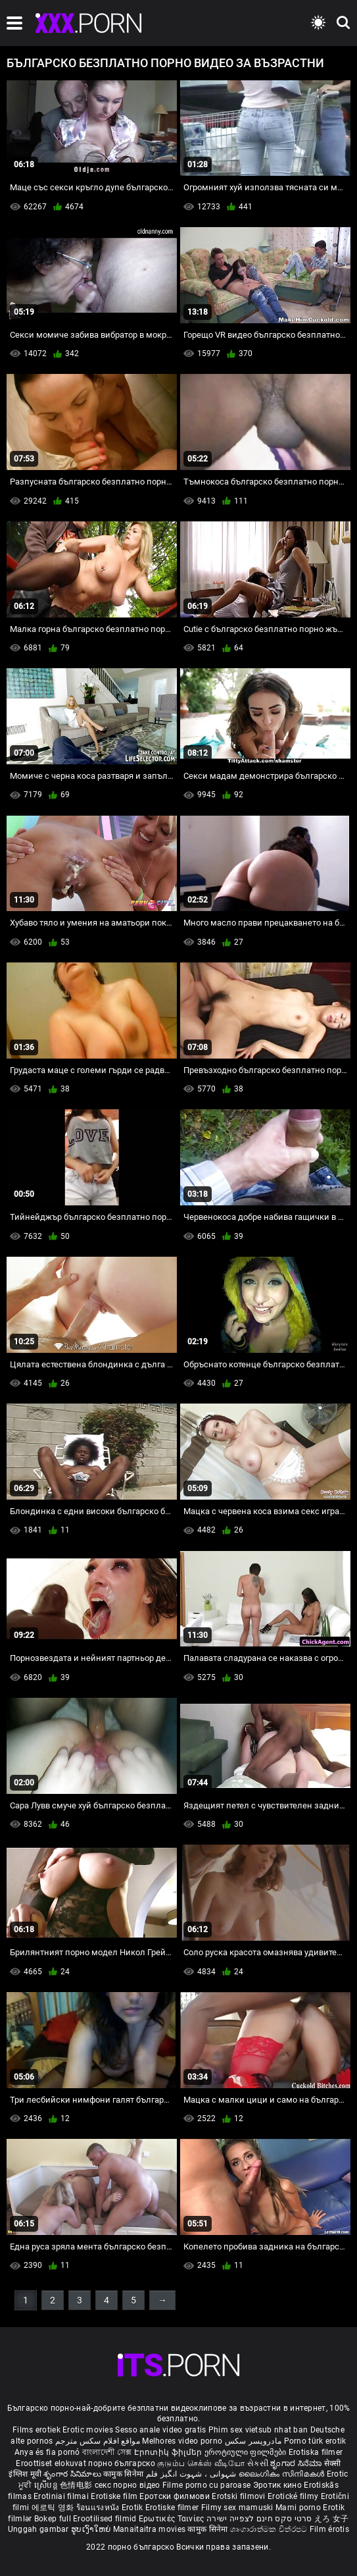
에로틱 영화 (54, 2507)
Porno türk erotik (315, 2441)
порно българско (121, 2463)
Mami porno (298, 2507)
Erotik (133, 2507)
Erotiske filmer (173, 2507)
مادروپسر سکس (253, 2441)
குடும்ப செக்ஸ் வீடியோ (201, 2463)
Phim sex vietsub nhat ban (258, 2429)
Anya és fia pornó (47, 2452)
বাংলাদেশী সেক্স (106, 2452)
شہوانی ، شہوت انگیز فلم (192, 2474)
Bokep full (52, 2518)
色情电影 (77, 2485)
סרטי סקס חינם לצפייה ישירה (259, 2518)
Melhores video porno (182, 2441)
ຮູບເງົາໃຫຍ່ (92, 2529)
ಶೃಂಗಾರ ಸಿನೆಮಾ (296, 2463)
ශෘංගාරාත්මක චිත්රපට (270, 2529)
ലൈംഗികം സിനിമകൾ (283, 2474)
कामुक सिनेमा (124, 2474)
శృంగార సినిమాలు (73, 2474)
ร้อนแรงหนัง (99, 2507)
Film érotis (329, 2529)
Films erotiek (36, 2429)
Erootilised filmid (106, 2518)
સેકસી (257, 2463)
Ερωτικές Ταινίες (172, 2518)
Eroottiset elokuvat (52, 2463)
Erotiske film (115, 2496)
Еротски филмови (175, 2496)
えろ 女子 (331, 2518)
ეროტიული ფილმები (246, 2452)
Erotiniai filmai (62, 2496)
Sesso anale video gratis (160, 2429)
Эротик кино (278, 2485)
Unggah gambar (39, 2529)
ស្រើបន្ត (47, 2485)
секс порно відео (127, 2485)
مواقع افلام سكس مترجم (97, 2441)
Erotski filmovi (240, 2496)
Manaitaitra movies (150, 2529)
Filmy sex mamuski (237, 2507)
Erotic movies (88, 2429)
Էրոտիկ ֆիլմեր (169, 2452)
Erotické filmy (294, 2496)
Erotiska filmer (316, 2452)
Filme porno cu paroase (206, 2485)
